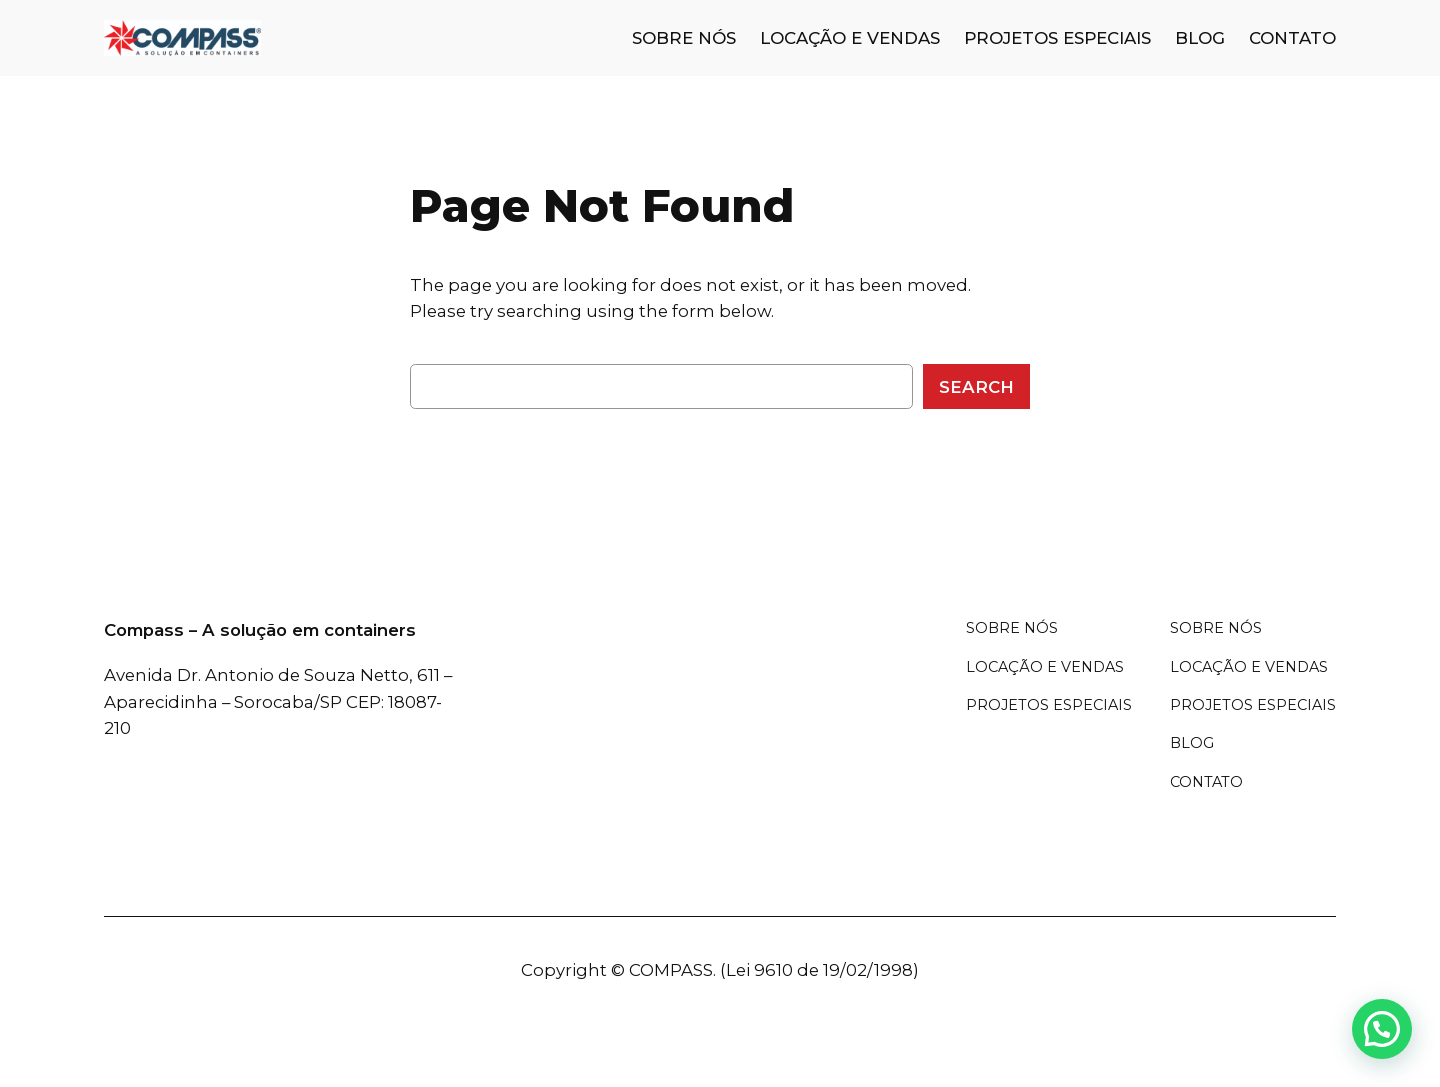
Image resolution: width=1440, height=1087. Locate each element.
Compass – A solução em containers (260, 630)
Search (976, 387)
